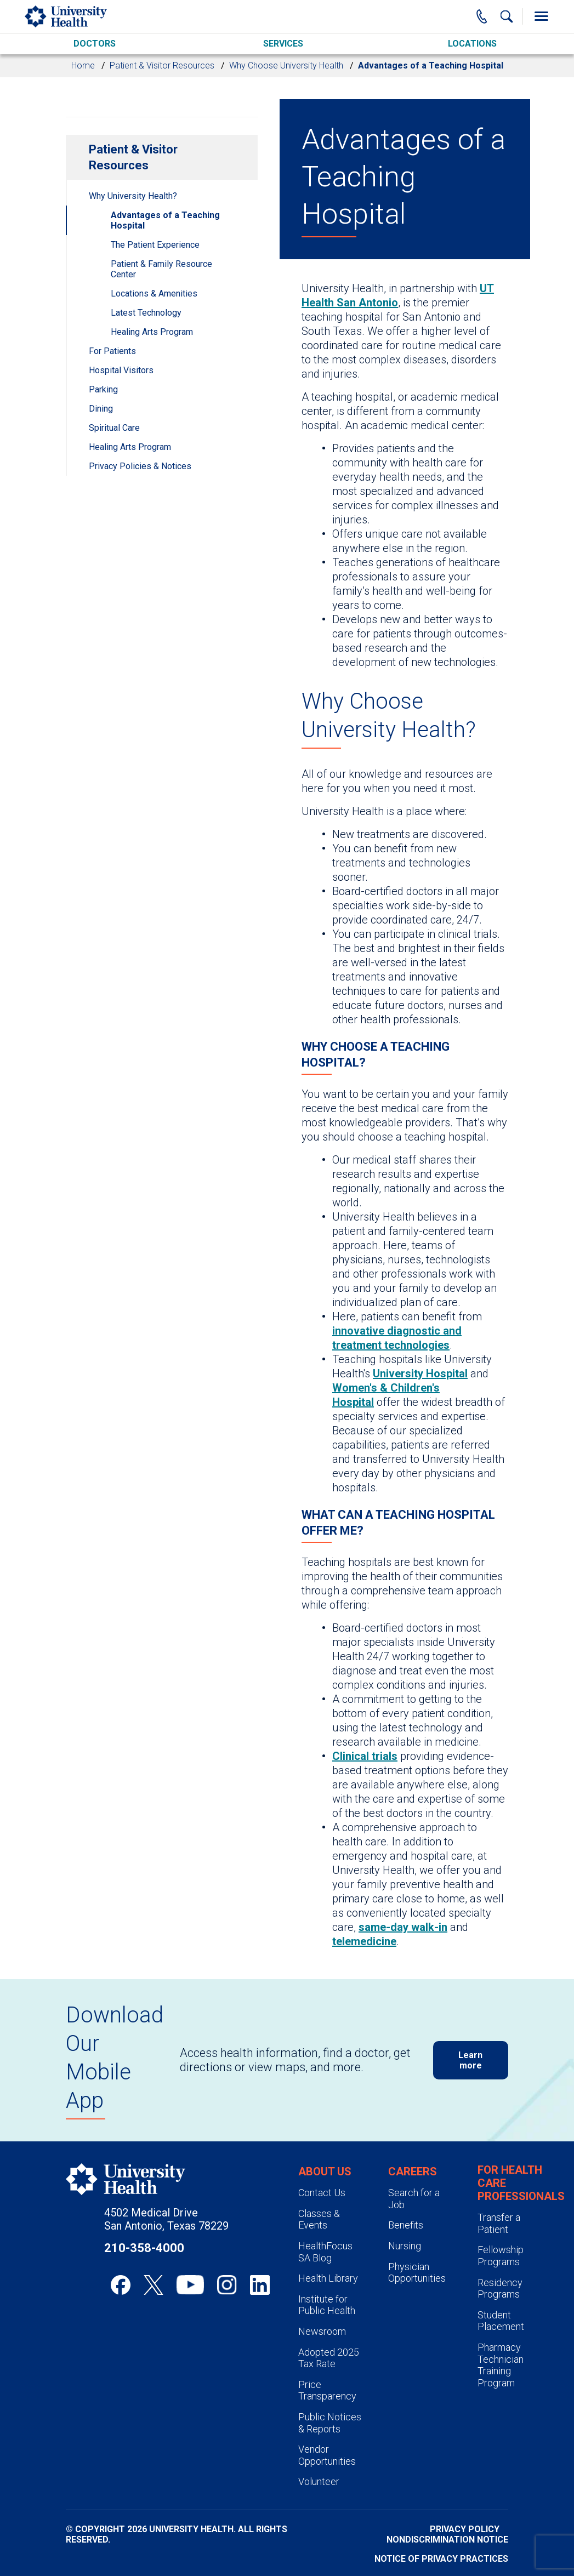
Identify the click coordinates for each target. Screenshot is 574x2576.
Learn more (470, 2060)
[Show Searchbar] (506, 16)
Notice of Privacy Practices (441, 2559)
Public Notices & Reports (329, 2423)
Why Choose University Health (286, 65)
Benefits (405, 2225)
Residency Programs (500, 2288)
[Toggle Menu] (541, 16)
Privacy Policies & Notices (140, 466)
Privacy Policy (464, 2529)
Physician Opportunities (417, 2272)
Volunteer (318, 2481)
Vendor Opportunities (327, 2455)
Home (83, 65)
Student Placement (501, 2321)
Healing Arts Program (152, 332)
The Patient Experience (155, 245)
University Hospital (420, 1373)
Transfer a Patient (499, 2223)
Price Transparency (327, 2390)
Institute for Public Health (326, 2305)
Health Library (328, 2278)
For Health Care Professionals (521, 2183)
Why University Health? (133, 196)
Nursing (404, 2246)
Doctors (94, 43)
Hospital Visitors (121, 370)
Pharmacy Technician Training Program (501, 2365)
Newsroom (322, 2331)
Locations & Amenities (154, 293)
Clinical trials (364, 1756)
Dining (101, 408)
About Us (324, 2171)
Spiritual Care (114, 428)
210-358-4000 (144, 2248)
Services (283, 43)
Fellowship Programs (501, 2255)
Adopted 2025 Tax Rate (328, 2358)
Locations (472, 43)
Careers (412, 2171)
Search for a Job (414, 2198)
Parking (103, 389)
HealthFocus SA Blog (325, 2252)
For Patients (112, 351)
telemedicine (364, 1941)
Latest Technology (146, 312)
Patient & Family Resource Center (161, 269)
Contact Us (321, 2192)
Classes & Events (319, 2219)
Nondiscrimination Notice (447, 2539)
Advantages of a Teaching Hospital (165, 220)
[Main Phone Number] (482, 16)
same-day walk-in (403, 1927)
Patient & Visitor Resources (162, 65)
